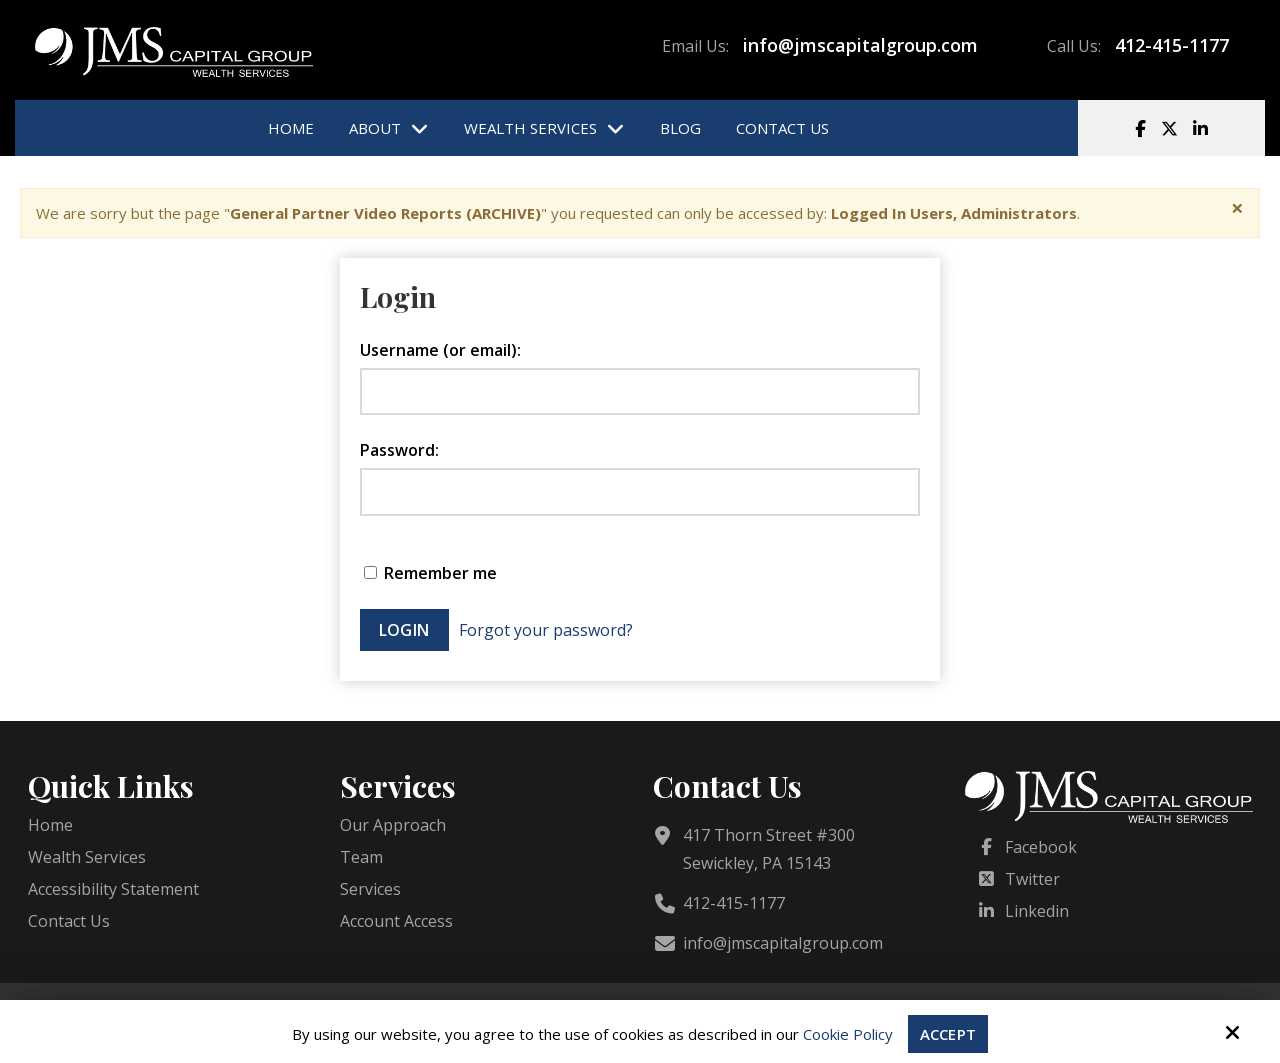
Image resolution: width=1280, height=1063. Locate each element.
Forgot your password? (546, 630)
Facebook (1041, 847)
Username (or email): (440, 350)
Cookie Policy (848, 1034)
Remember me (430, 573)
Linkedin (1037, 911)
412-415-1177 (1172, 45)
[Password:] (640, 492)
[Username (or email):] (640, 392)
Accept (948, 1034)
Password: (399, 450)
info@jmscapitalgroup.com (860, 45)
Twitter (1032, 879)
